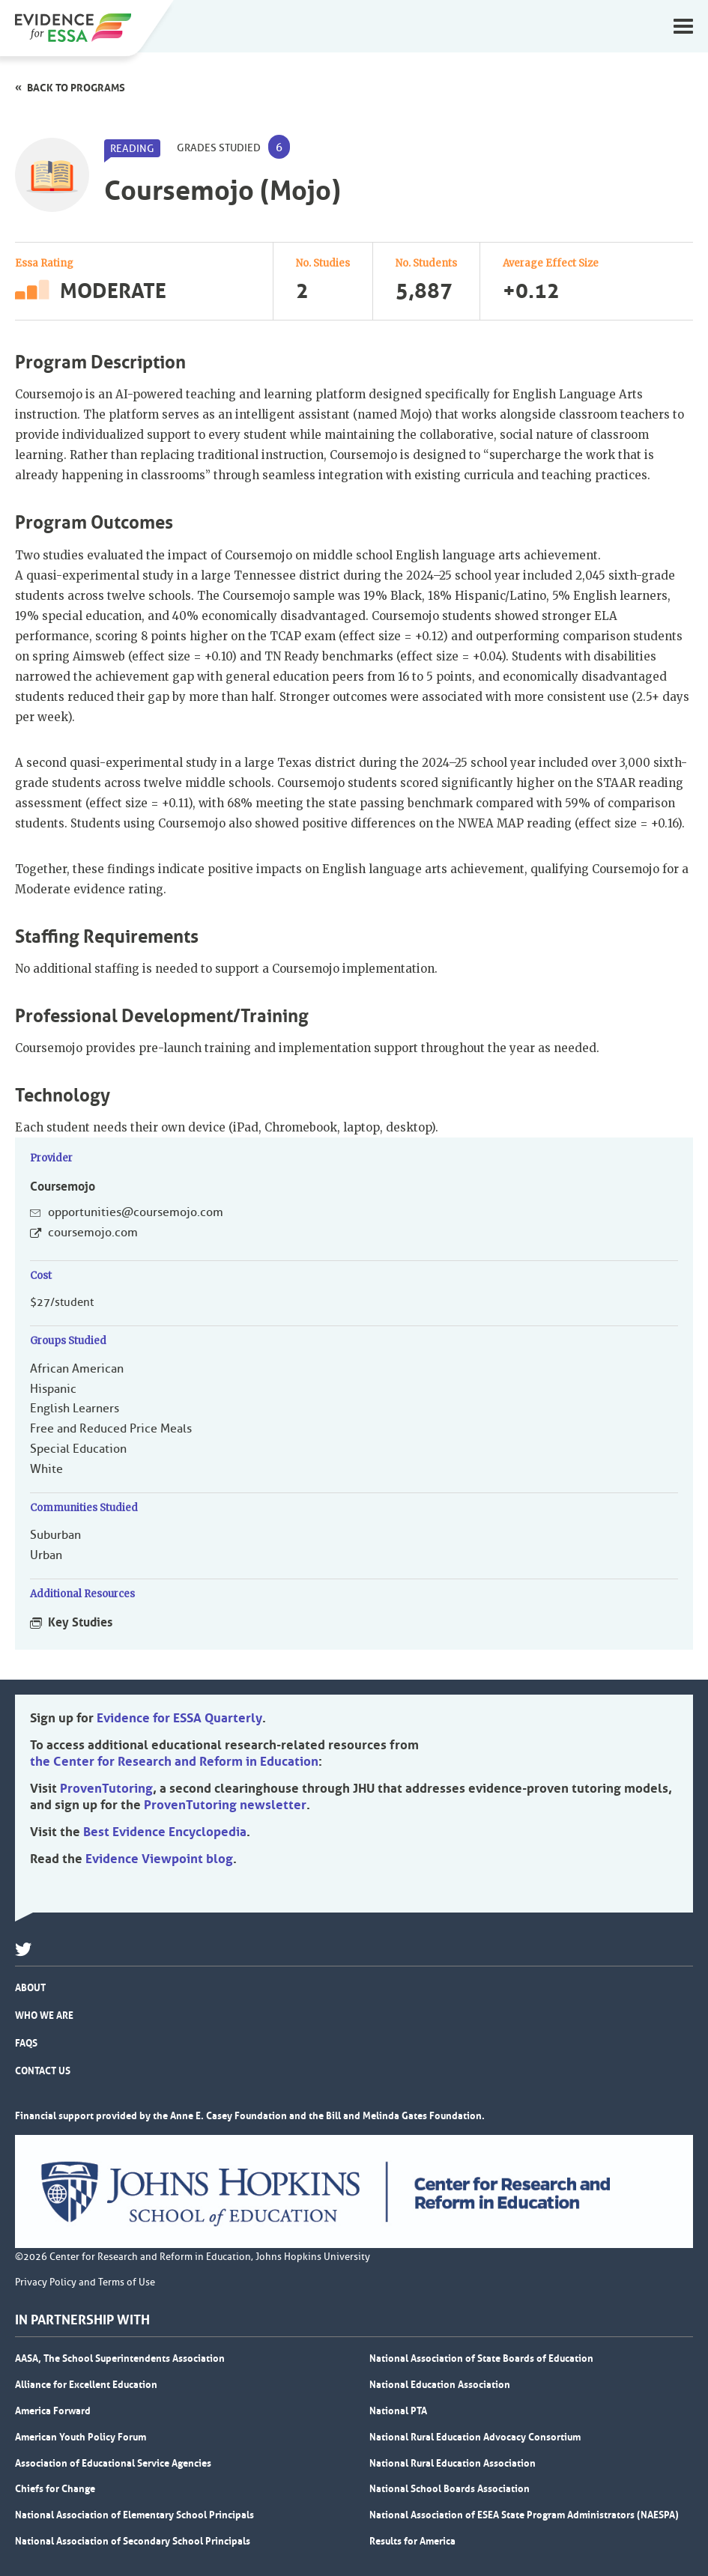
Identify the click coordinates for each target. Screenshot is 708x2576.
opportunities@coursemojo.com (135, 1212)
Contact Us (42, 2071)
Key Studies (80, 1621)
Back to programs (76, 87)
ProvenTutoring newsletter (225, 1804)
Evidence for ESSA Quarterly (179, 1718)
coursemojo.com (93, 1232)
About (30, 1987)
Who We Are (44, 2015)
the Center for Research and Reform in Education (174, 1761)
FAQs (26, 2043)
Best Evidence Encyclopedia (164, 1831)
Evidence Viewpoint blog (159, 1858)
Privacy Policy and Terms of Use (85, 2282)
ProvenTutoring (106, 1788)
